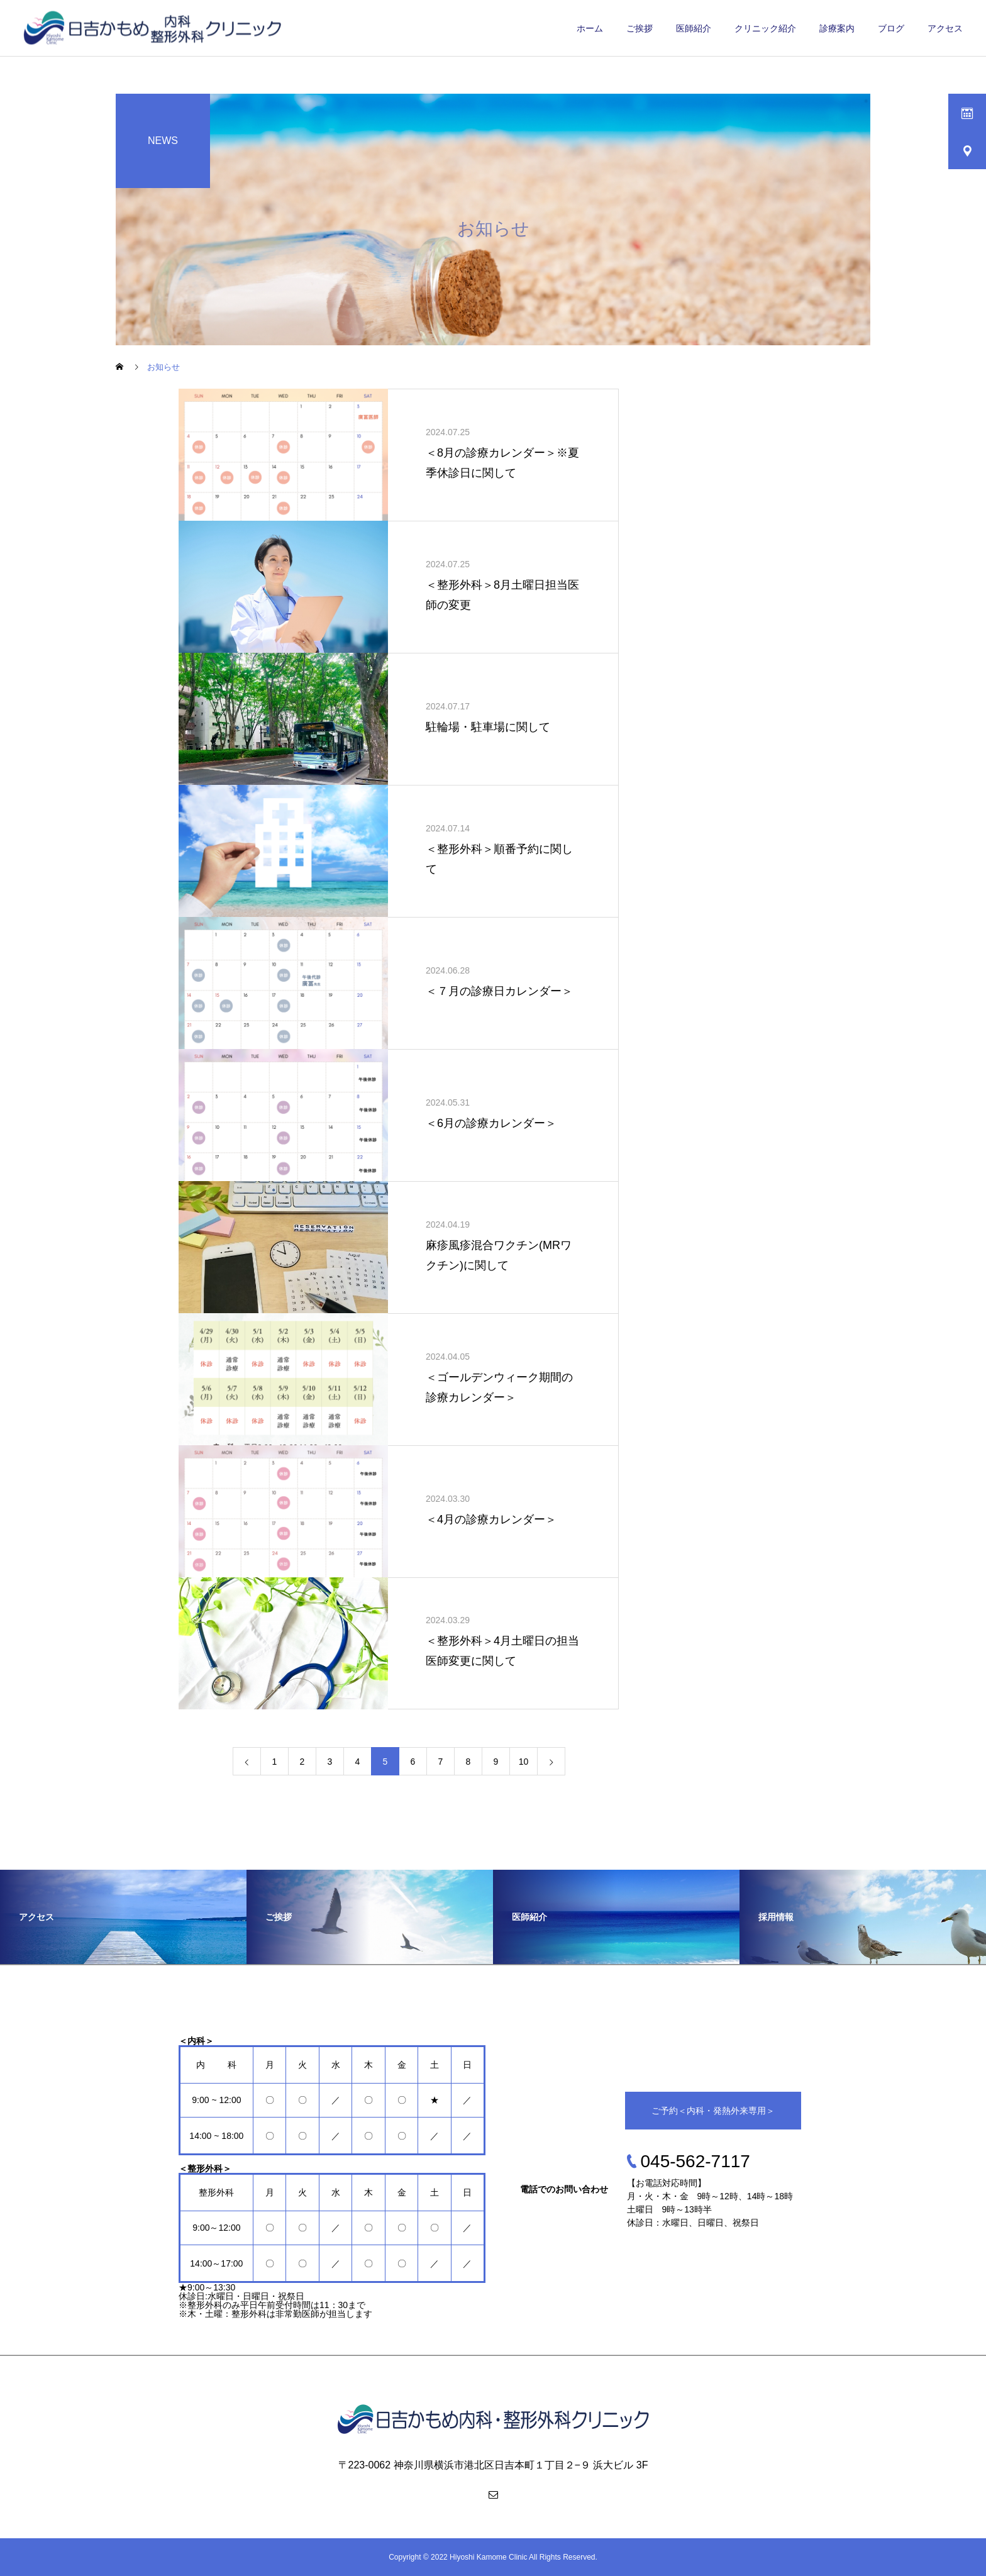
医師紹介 (693, 28)
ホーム (590, 28)
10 (524, 1762)
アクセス (945, 28)
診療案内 (837, 28)
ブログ (891, 28)
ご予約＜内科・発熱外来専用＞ (713, 2111)
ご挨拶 (639, 28)
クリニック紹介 (765, 28)
